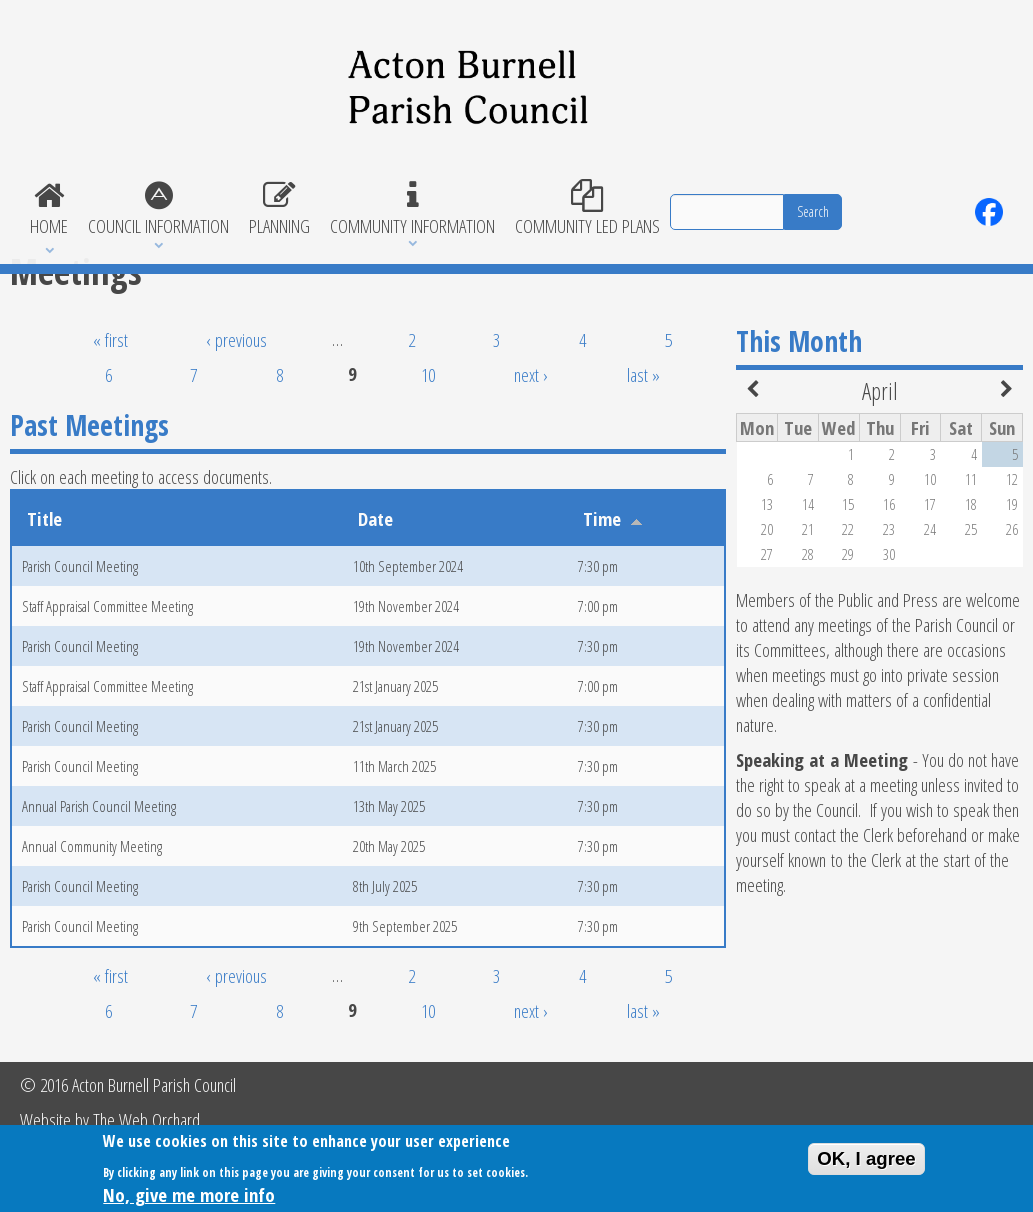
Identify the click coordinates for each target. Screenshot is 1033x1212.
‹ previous (236, 339)
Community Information (412, 209)
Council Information (158, 209)
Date (375, 518)
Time (613, 518)
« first (110, 339)
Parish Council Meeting (80, 566)
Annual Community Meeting (92, 846)
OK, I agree (866, 1164)
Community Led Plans (587, 209)
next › (531, 374)
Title (44, 518)
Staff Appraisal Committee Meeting (107, 606)
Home (49, 209)
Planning (279, 209)
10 (428, 374)
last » (643, 374)
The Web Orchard (146, 1119)
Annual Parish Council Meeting (99, 806)
